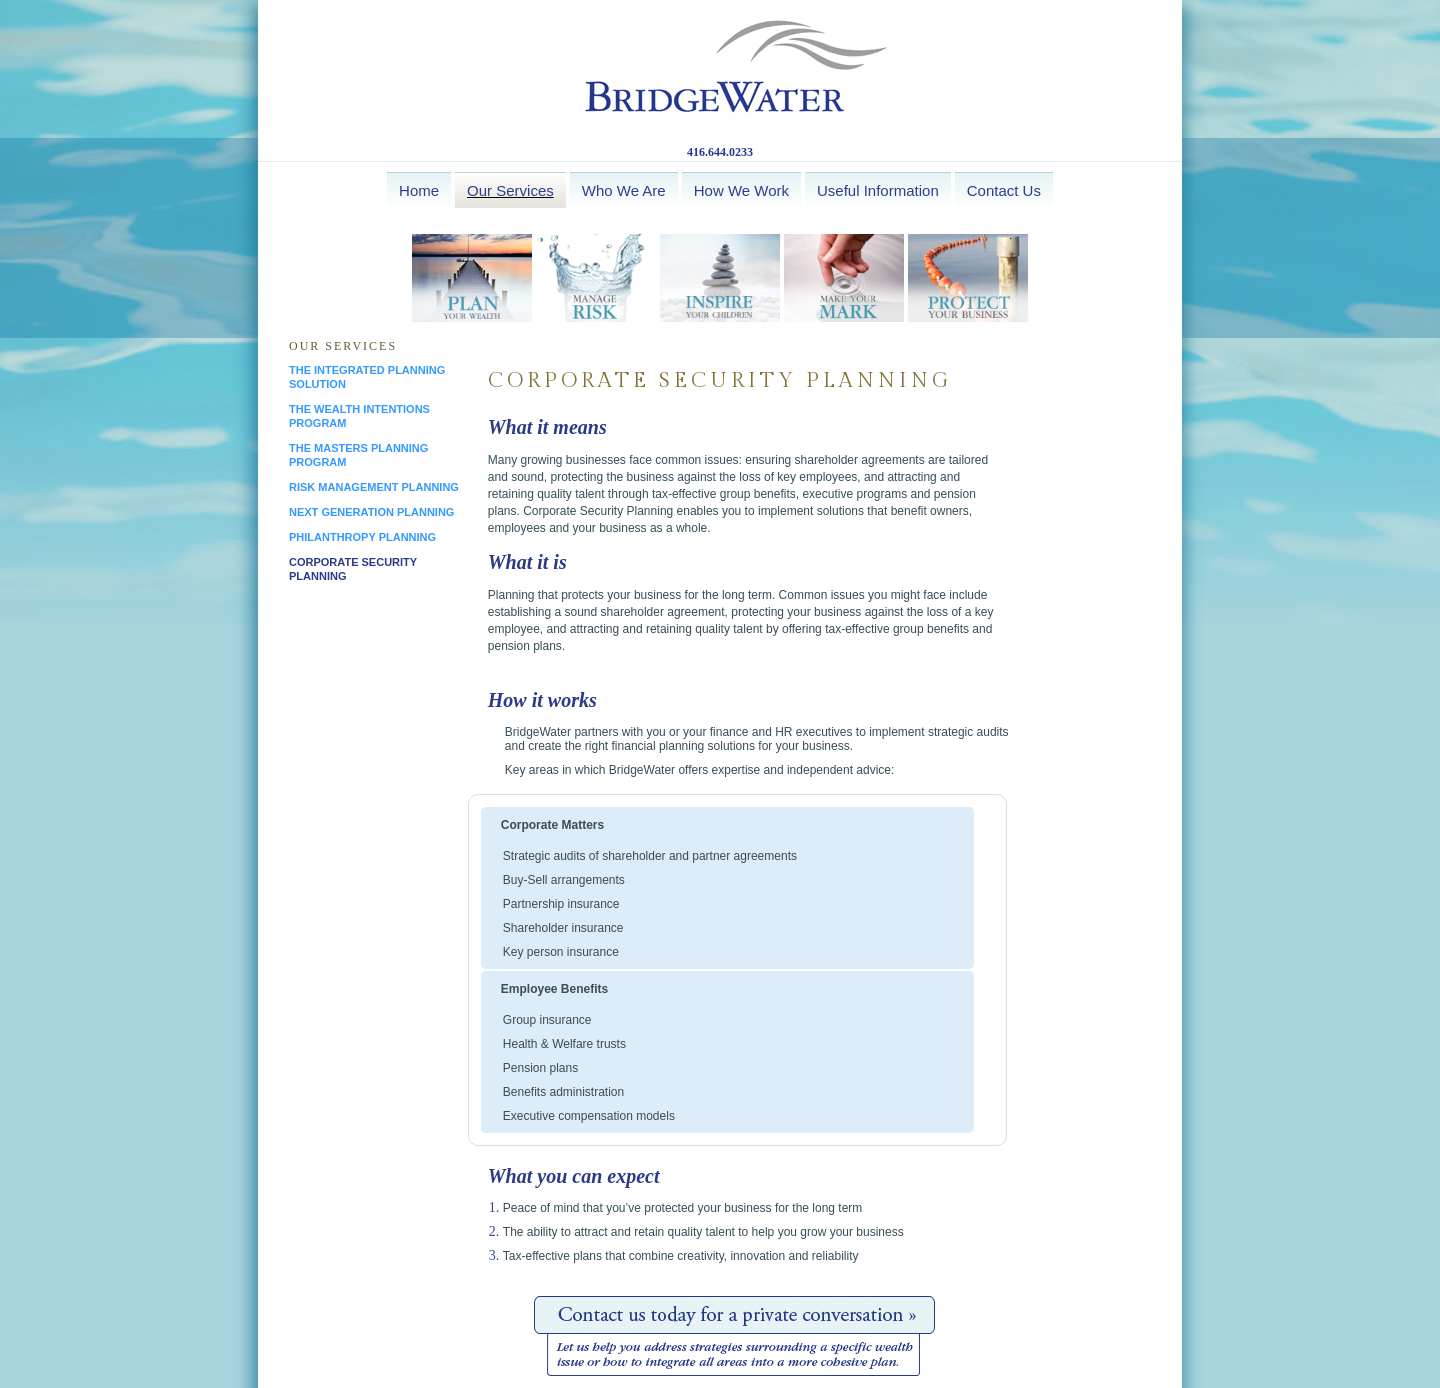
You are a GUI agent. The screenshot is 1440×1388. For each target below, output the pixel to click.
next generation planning (371, 512)
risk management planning (374, 487)
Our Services (510, 190)
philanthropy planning (362, 537)
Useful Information (878, 190)
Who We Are (624, 190)
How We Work (741, 190)
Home (419, 190)
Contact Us (1004, 190)
